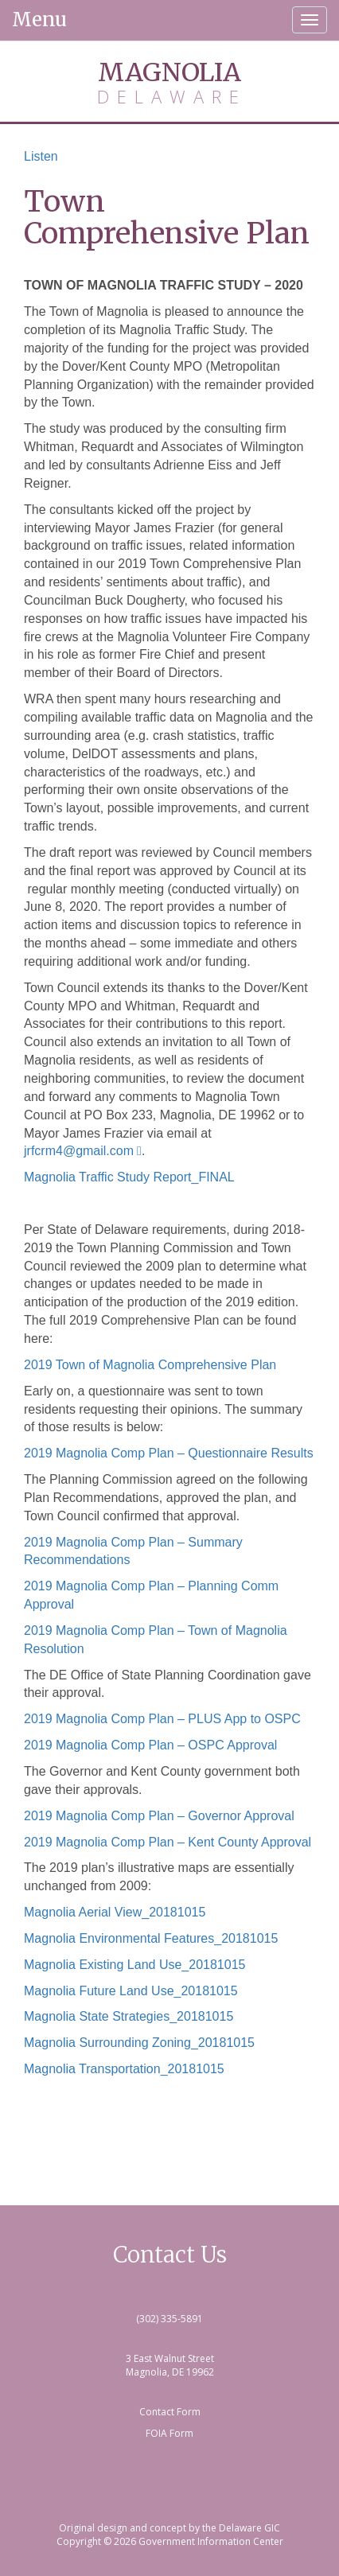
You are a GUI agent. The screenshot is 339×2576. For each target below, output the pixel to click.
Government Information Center (210, 2541)
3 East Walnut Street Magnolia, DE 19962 (170, 2365)
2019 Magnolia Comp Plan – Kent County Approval (167, 1842)
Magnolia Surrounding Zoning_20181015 (139, 2042)
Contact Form (170, 2411)
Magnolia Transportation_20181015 (124, 2069)
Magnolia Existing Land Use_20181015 (134, 1964)
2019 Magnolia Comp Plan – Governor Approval (159, 1816)
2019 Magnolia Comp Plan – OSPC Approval (150, 1745)
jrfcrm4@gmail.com (79, 1151)
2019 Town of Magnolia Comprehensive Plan (150, 1365)
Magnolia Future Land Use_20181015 (131, 1991)
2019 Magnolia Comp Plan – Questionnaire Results (169, 1453)
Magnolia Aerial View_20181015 (114, 1912)
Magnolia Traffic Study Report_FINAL (129, 1177)
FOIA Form (169, 2433)
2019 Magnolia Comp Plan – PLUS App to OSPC (162, 1719)
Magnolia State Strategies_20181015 (128, 2016)
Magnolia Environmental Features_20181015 (151, 1938)
